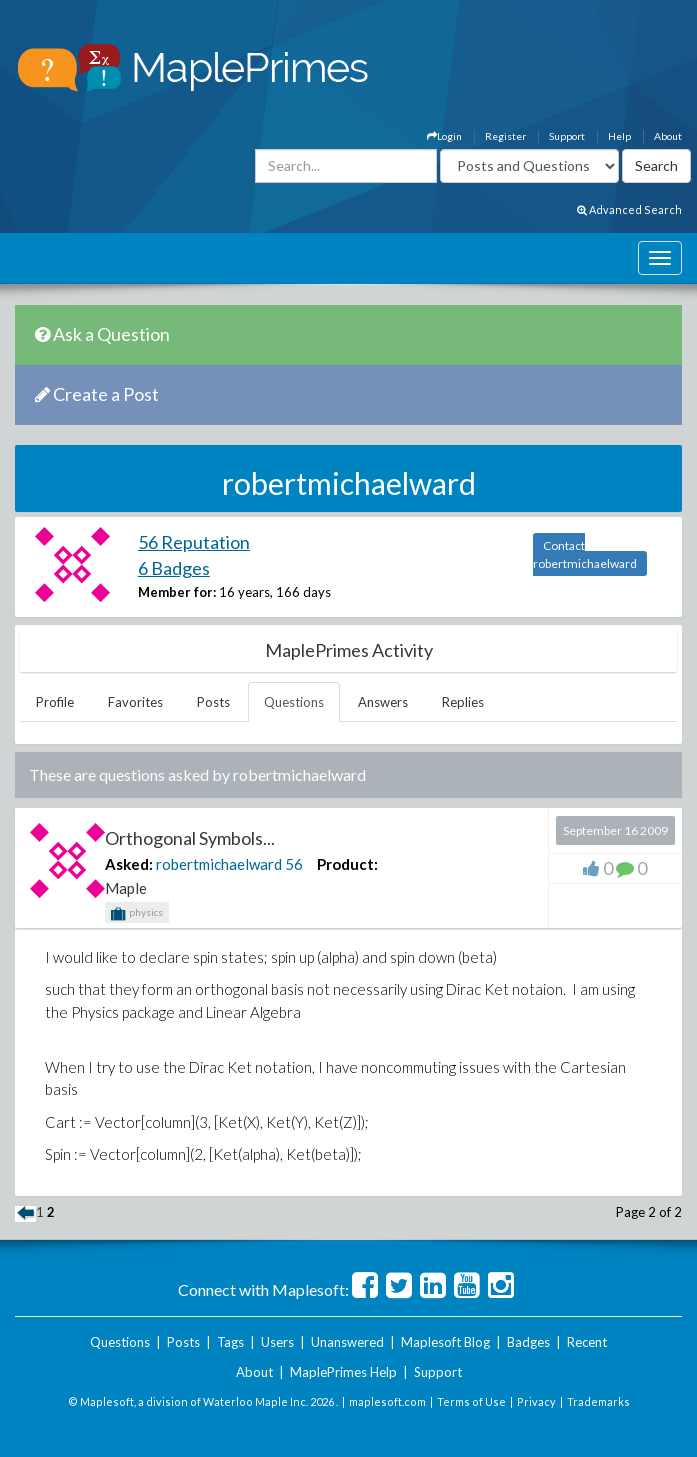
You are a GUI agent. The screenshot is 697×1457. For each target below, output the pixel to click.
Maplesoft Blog (445, 1342)
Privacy (536, 1401)
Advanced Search (629, 209)
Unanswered (347, 1342)
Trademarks (598, 1401)
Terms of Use (471, 1401)
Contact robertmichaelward (585, 554)
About (668, 136)
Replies (463, 702)
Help (619, 136)
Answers (383, 702)
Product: (347, 864)
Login (444, 136)
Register (505, 136)
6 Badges (174, 568)
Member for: (177, 592)
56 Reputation (194, 542)
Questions (294, 702)
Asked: (129, 864)
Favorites (135, 702)
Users (277, 1342)
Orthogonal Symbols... (190, 838)
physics (137, 914)
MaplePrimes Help (343, 1372)
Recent (587, 1342)
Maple (126, 888)
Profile (55, 702)
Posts (213, 702)
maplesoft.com (387, 1401)
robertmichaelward (219, 864)
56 (294, 864)
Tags (230, 1342)
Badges (528, 1342)
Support (567, 136)
